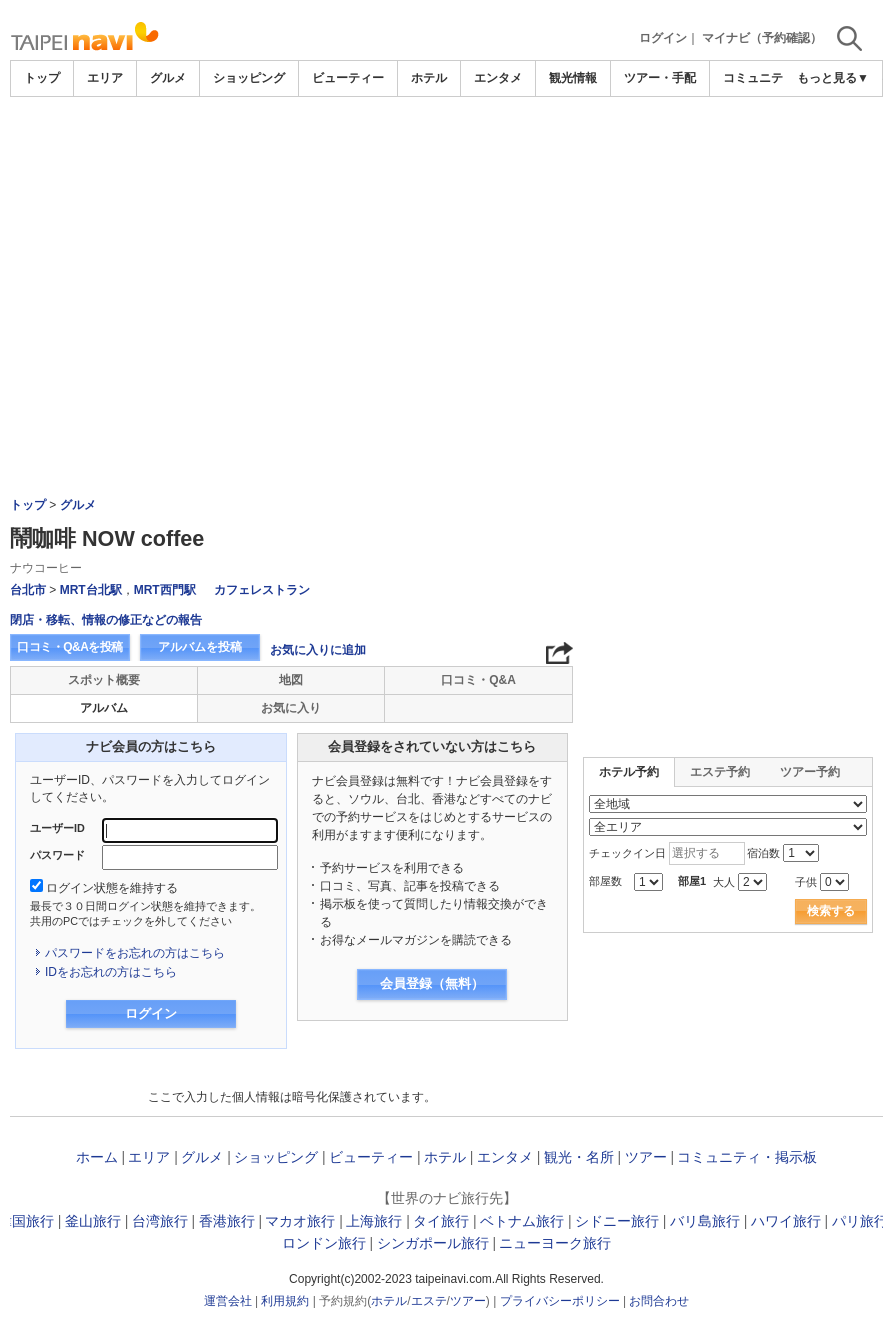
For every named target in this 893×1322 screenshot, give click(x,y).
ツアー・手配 (660, 78)
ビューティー (348, 78)
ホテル (429, 78)
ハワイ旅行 (786, 1221)
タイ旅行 (441, 1221)
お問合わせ (659, 1301)
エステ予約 (720, 772)
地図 (291, 680)
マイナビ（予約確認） (762, 38)
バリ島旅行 (705, 1221)
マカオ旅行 (300, 1221)
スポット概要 (104, 680)
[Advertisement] (447, 152)
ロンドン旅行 (324, 1243)
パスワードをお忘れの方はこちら (135, 953)
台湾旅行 (160, 1221)
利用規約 (285, 1301)
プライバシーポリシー (560, 1301)
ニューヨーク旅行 (555, 1243)
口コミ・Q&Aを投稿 (70, 647)
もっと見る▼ (833, 78)
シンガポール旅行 (433, 1243)
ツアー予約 (810, 772)
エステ (429, 1301)
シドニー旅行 (617, 1221)
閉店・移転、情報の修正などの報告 (106, 620)
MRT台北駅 (91, 590)
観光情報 (573, 78)
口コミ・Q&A (478, 680)
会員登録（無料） (432, 983)
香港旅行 (227, 1221)
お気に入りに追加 (318, 650)
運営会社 (228, 1301)
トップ (42, 78)
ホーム (97, 1157)
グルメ (168, 78)
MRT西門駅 (165, 590)
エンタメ (498, 78)
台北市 (28, 590)
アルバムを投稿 (200, 647)
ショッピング (249, 78)
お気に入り (291, 708)
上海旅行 (374, 1221)
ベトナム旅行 (522, 1221)
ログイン (663, 38)
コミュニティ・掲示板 (747, 1157)
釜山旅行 (93, 1221)
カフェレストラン (262, 590)
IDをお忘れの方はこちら (111, 972)
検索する (831, 911)
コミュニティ (759, 78)
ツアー (646, 1157)
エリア (105, 78)
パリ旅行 (860, 1221)
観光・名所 (579, 1157)
